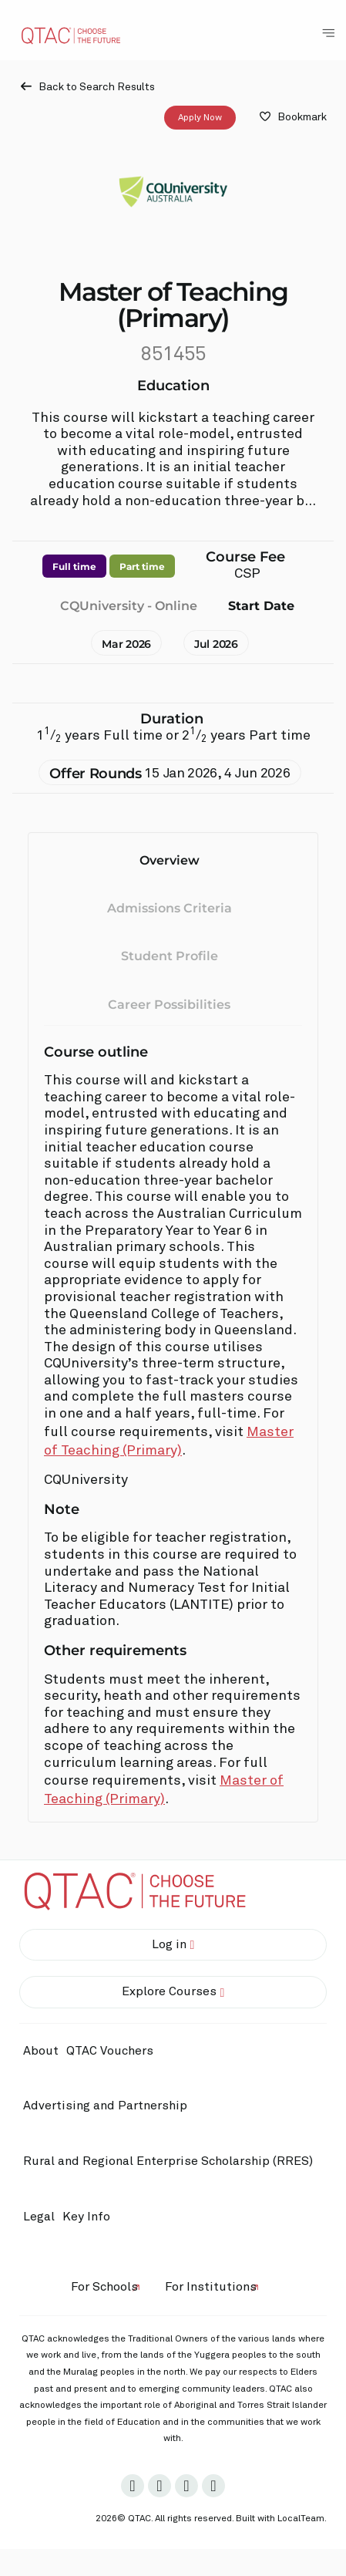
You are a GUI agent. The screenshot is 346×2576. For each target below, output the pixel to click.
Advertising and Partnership (105, 2105)
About (41, 2051)
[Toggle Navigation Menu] (328, 33)
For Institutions (211, 2287)
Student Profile (169, 956)
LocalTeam (300, 2519)
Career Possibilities (169, 1004)
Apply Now (200, 117)
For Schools (104, 2287)
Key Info (90, 2216)
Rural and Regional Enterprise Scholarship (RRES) (168, 2161)
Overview (169, 860)
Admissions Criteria (169, 908)
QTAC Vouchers (109, 2051)
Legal (39, 2216)
